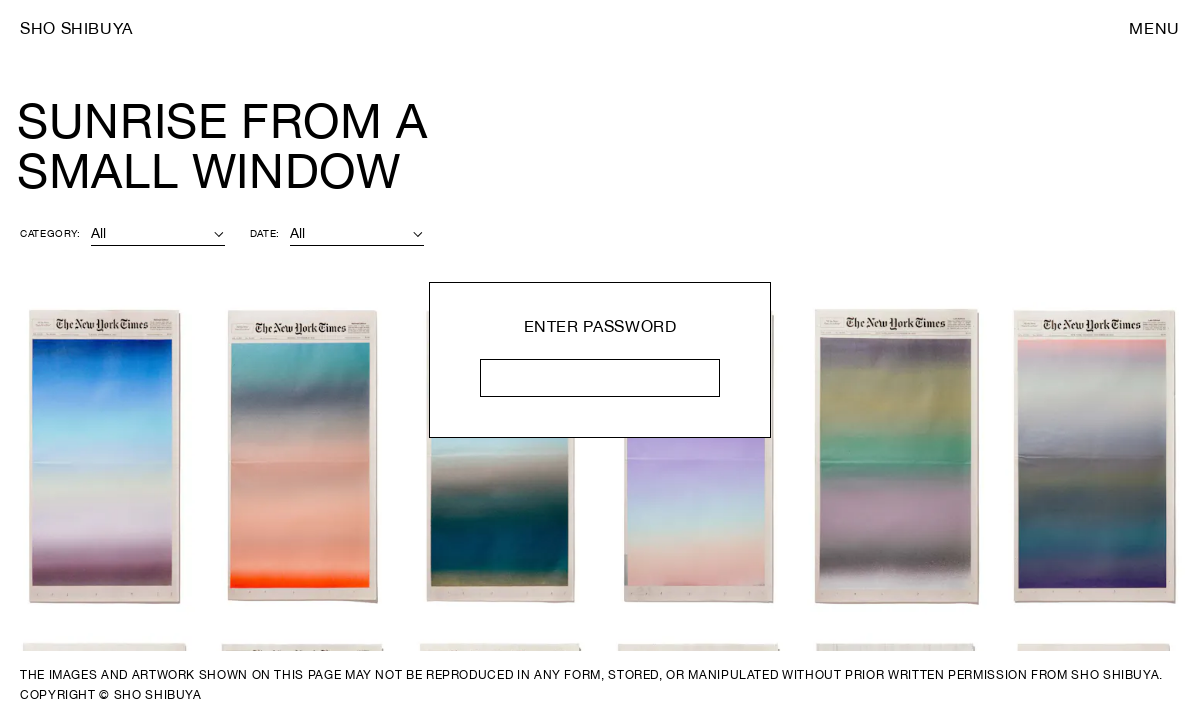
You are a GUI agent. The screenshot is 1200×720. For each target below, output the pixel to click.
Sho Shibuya (76, 28)
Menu (1154, 28)
